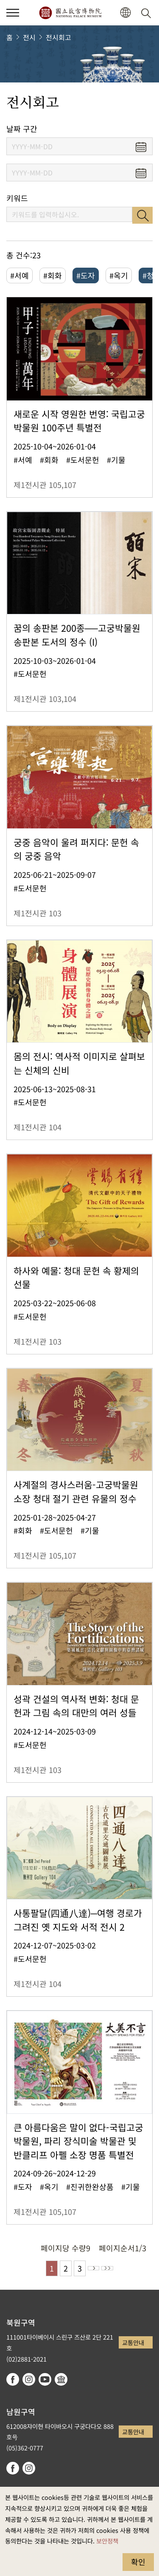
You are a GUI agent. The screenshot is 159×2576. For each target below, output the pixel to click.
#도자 (85, 275)
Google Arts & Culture (61, 2379)
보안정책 (107, 2540)
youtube (45, 2379)
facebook (12, 2379)
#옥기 (118, 275)
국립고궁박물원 (70, 12)
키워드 (17, 198)
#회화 (52, 275)
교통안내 (133, 2342)
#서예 (19, 275)
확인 (138, 2561)
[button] (125, 13)
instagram (28, 2379)
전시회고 (58, 37)
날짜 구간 (21, 128)
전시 (29, 37)
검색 (142, 215)
